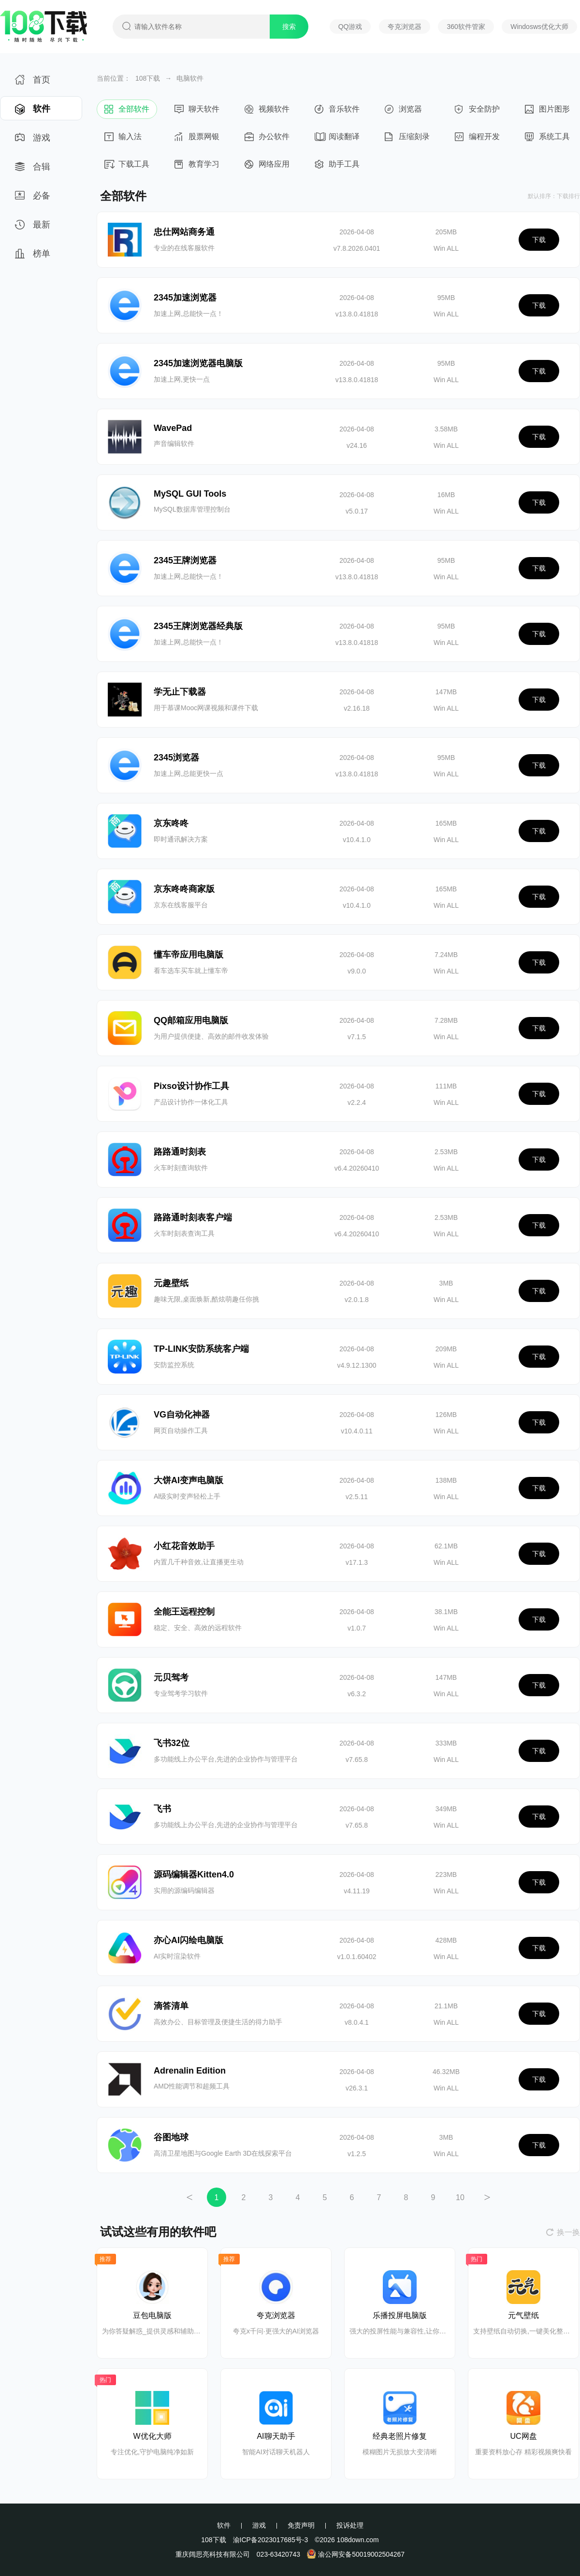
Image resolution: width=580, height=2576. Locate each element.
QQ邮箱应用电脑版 (191, 1020)
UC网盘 (523, 2436)
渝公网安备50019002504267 (356, 2554)
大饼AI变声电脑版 (188, 1480)
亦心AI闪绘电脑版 (188, 1940)
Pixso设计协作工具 (191, 1086)
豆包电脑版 (152, 2315)
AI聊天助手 (276, 2436)
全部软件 (126, 111)
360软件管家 (466, 26)
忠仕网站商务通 (184, 232)
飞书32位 (171, 1743)
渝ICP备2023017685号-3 (270, 2540)
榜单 (32, 257)
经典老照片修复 (400, 2436)
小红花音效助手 (184, 1546)
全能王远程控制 (184, 1612)
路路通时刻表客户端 (193, 1217)
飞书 (162, 1809)
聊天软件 (196, 111)
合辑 (32, 170)
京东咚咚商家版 (184, 889)
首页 (32, 83)
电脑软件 (189, 78)
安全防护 (477, 111)
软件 (32, 112)
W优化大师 (152, 2436)
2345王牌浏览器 (185, 560)
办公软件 (267, 139)
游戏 (32, 141)
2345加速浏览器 (185, 297)
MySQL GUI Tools (190, 494)
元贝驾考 (171, 1677)
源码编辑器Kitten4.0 (194, 1874)
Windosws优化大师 (539, 26)
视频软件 (267, 111)
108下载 (147, 78)
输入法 (126, 139)
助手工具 (337, 166)
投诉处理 (349, 2525)
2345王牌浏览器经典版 (198, 626)
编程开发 (477, 139)
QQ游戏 (350, 26)
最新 (32, 228)
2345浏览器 (176, 757)
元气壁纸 (523, 2315)
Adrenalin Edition (190, 2070)
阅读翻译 (337, 139)
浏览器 (407, 111)
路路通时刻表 (180, 1152)
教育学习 (196, 166)
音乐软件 (337, 111)
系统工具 (547, 139)
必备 (32, 199)
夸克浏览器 (404, 26)
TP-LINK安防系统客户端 (201, 1349)
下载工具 (126, 166)
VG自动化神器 (182, 1414)
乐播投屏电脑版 (400, 2315)
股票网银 (196, 139)
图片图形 (547, 111)
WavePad (173, 428)
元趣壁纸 (171, 1283)
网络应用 (267, 166)
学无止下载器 (180, 692)
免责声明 (301, 2525)
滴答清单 (171, 2006)
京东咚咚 (171, 823)
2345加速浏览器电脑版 (198, 363)
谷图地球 (171, 2137)
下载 (539, 239)
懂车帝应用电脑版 (188, 954)
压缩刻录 (407, 139)
